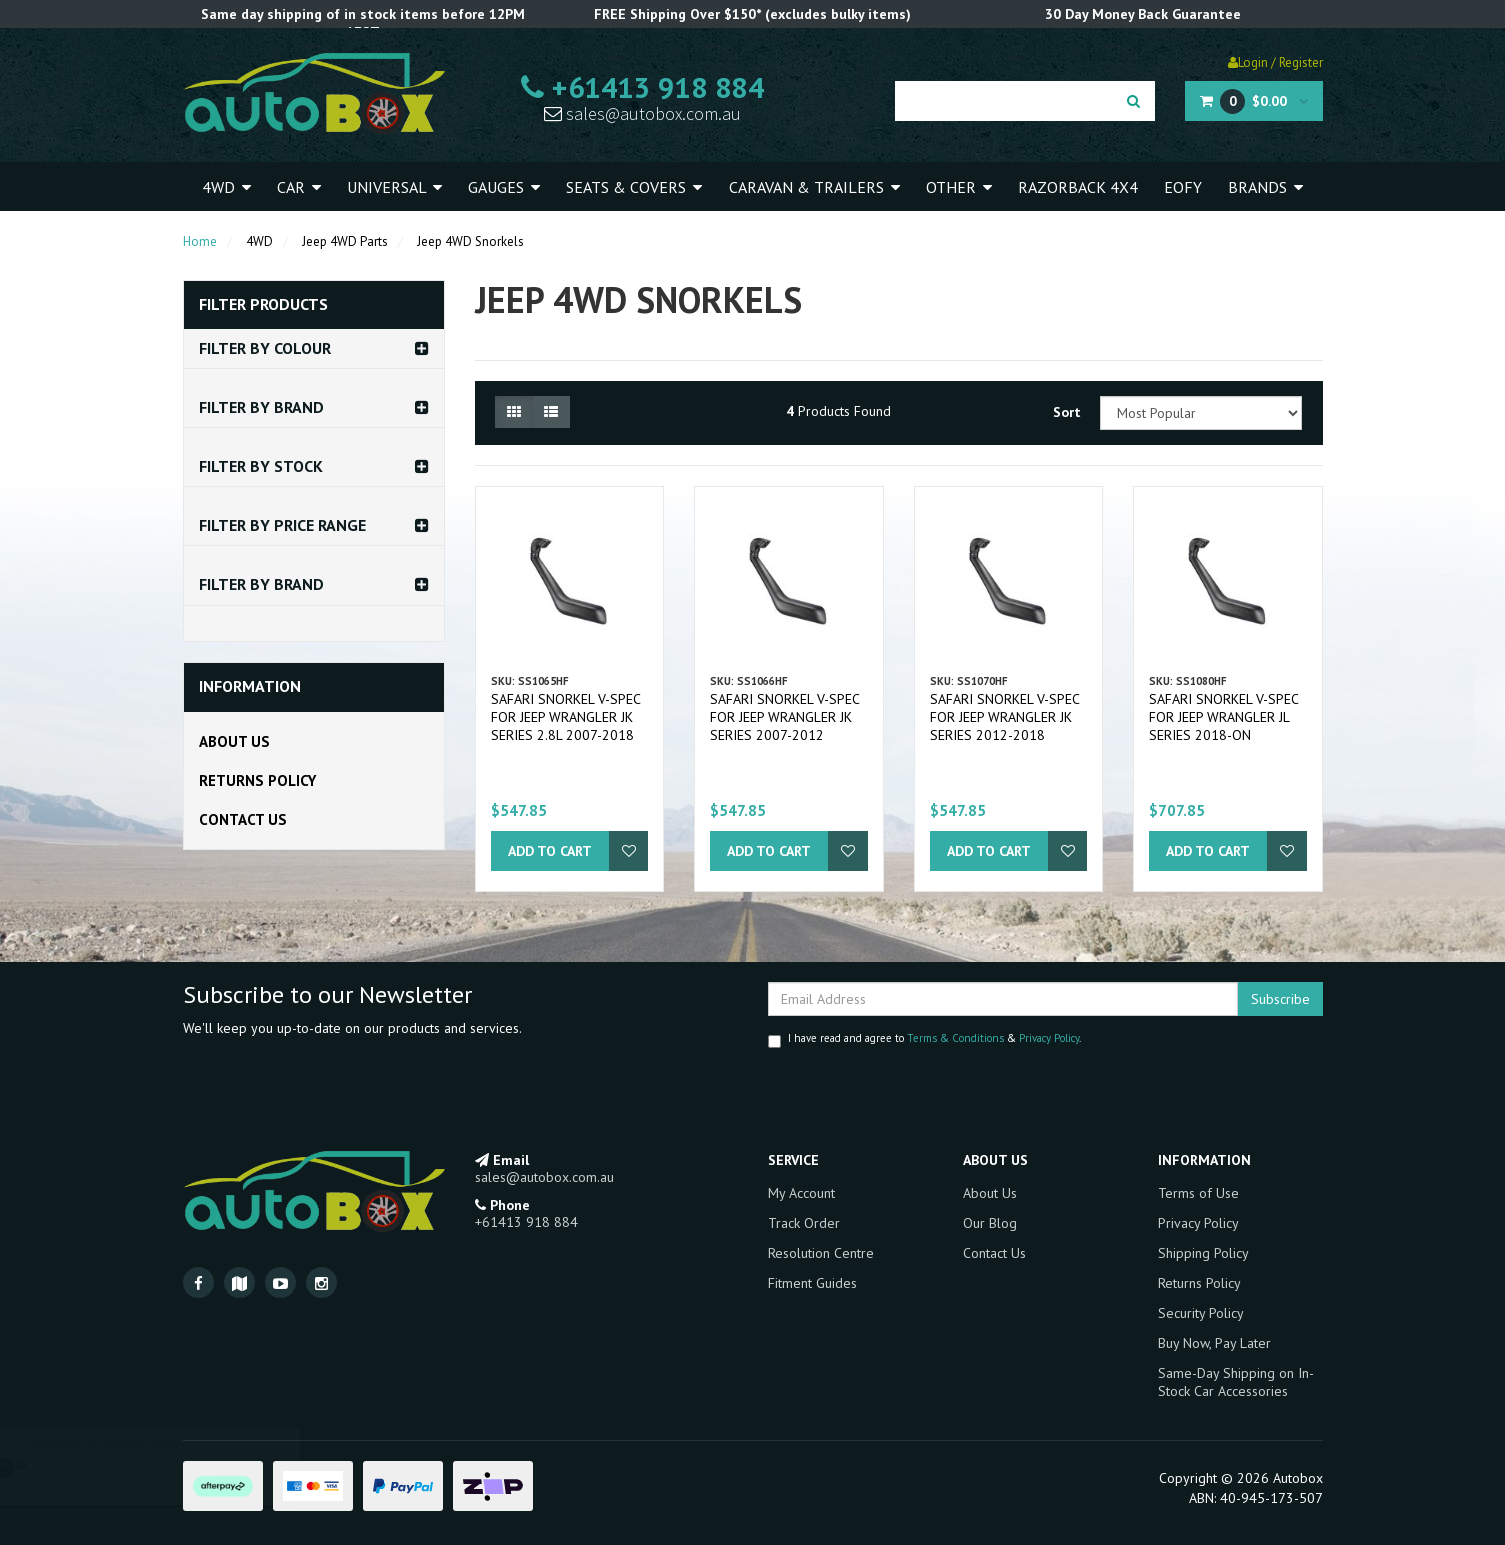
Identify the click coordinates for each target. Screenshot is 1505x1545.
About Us (234, 741)
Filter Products (263, 305)
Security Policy (1201, 1313)
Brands (1265, 187)
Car (299, 187)
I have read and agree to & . (924, 1039)
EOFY (1183, 187)
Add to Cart (550, 851)
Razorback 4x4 (1078, 187)
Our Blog (990, 1223)
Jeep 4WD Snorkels (470, 241)
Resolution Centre (821, 1253)
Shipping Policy (1203, 1253)
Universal (394, 187)
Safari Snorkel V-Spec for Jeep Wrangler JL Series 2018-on (1223, 717)
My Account (801, 1193)
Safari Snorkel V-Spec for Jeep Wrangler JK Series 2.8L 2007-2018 (565, 717)
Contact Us (243, 819)
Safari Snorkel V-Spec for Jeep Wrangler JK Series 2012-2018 (1004, 717)
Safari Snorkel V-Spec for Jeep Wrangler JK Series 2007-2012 (784, 717)
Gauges (504, 187)
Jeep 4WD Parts (345, 241)
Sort (1067, 412)
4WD (226, 187)
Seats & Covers (634, 187)
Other (959, 187)
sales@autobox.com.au (642, 113)
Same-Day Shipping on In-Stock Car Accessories (1236, 1382)
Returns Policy (257, 780)
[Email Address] (1003, 999)
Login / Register (1275, 62)
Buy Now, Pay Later (1214, 1343)
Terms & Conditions (955, 1038)
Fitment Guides (812, 1283)
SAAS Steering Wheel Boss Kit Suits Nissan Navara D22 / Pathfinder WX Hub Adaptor (165, 1467)
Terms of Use (1198, 1193)
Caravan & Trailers (814, 187)
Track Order (804, 1223)
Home (200, 241)
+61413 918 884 (642, 87)
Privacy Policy (1049, 1038)
